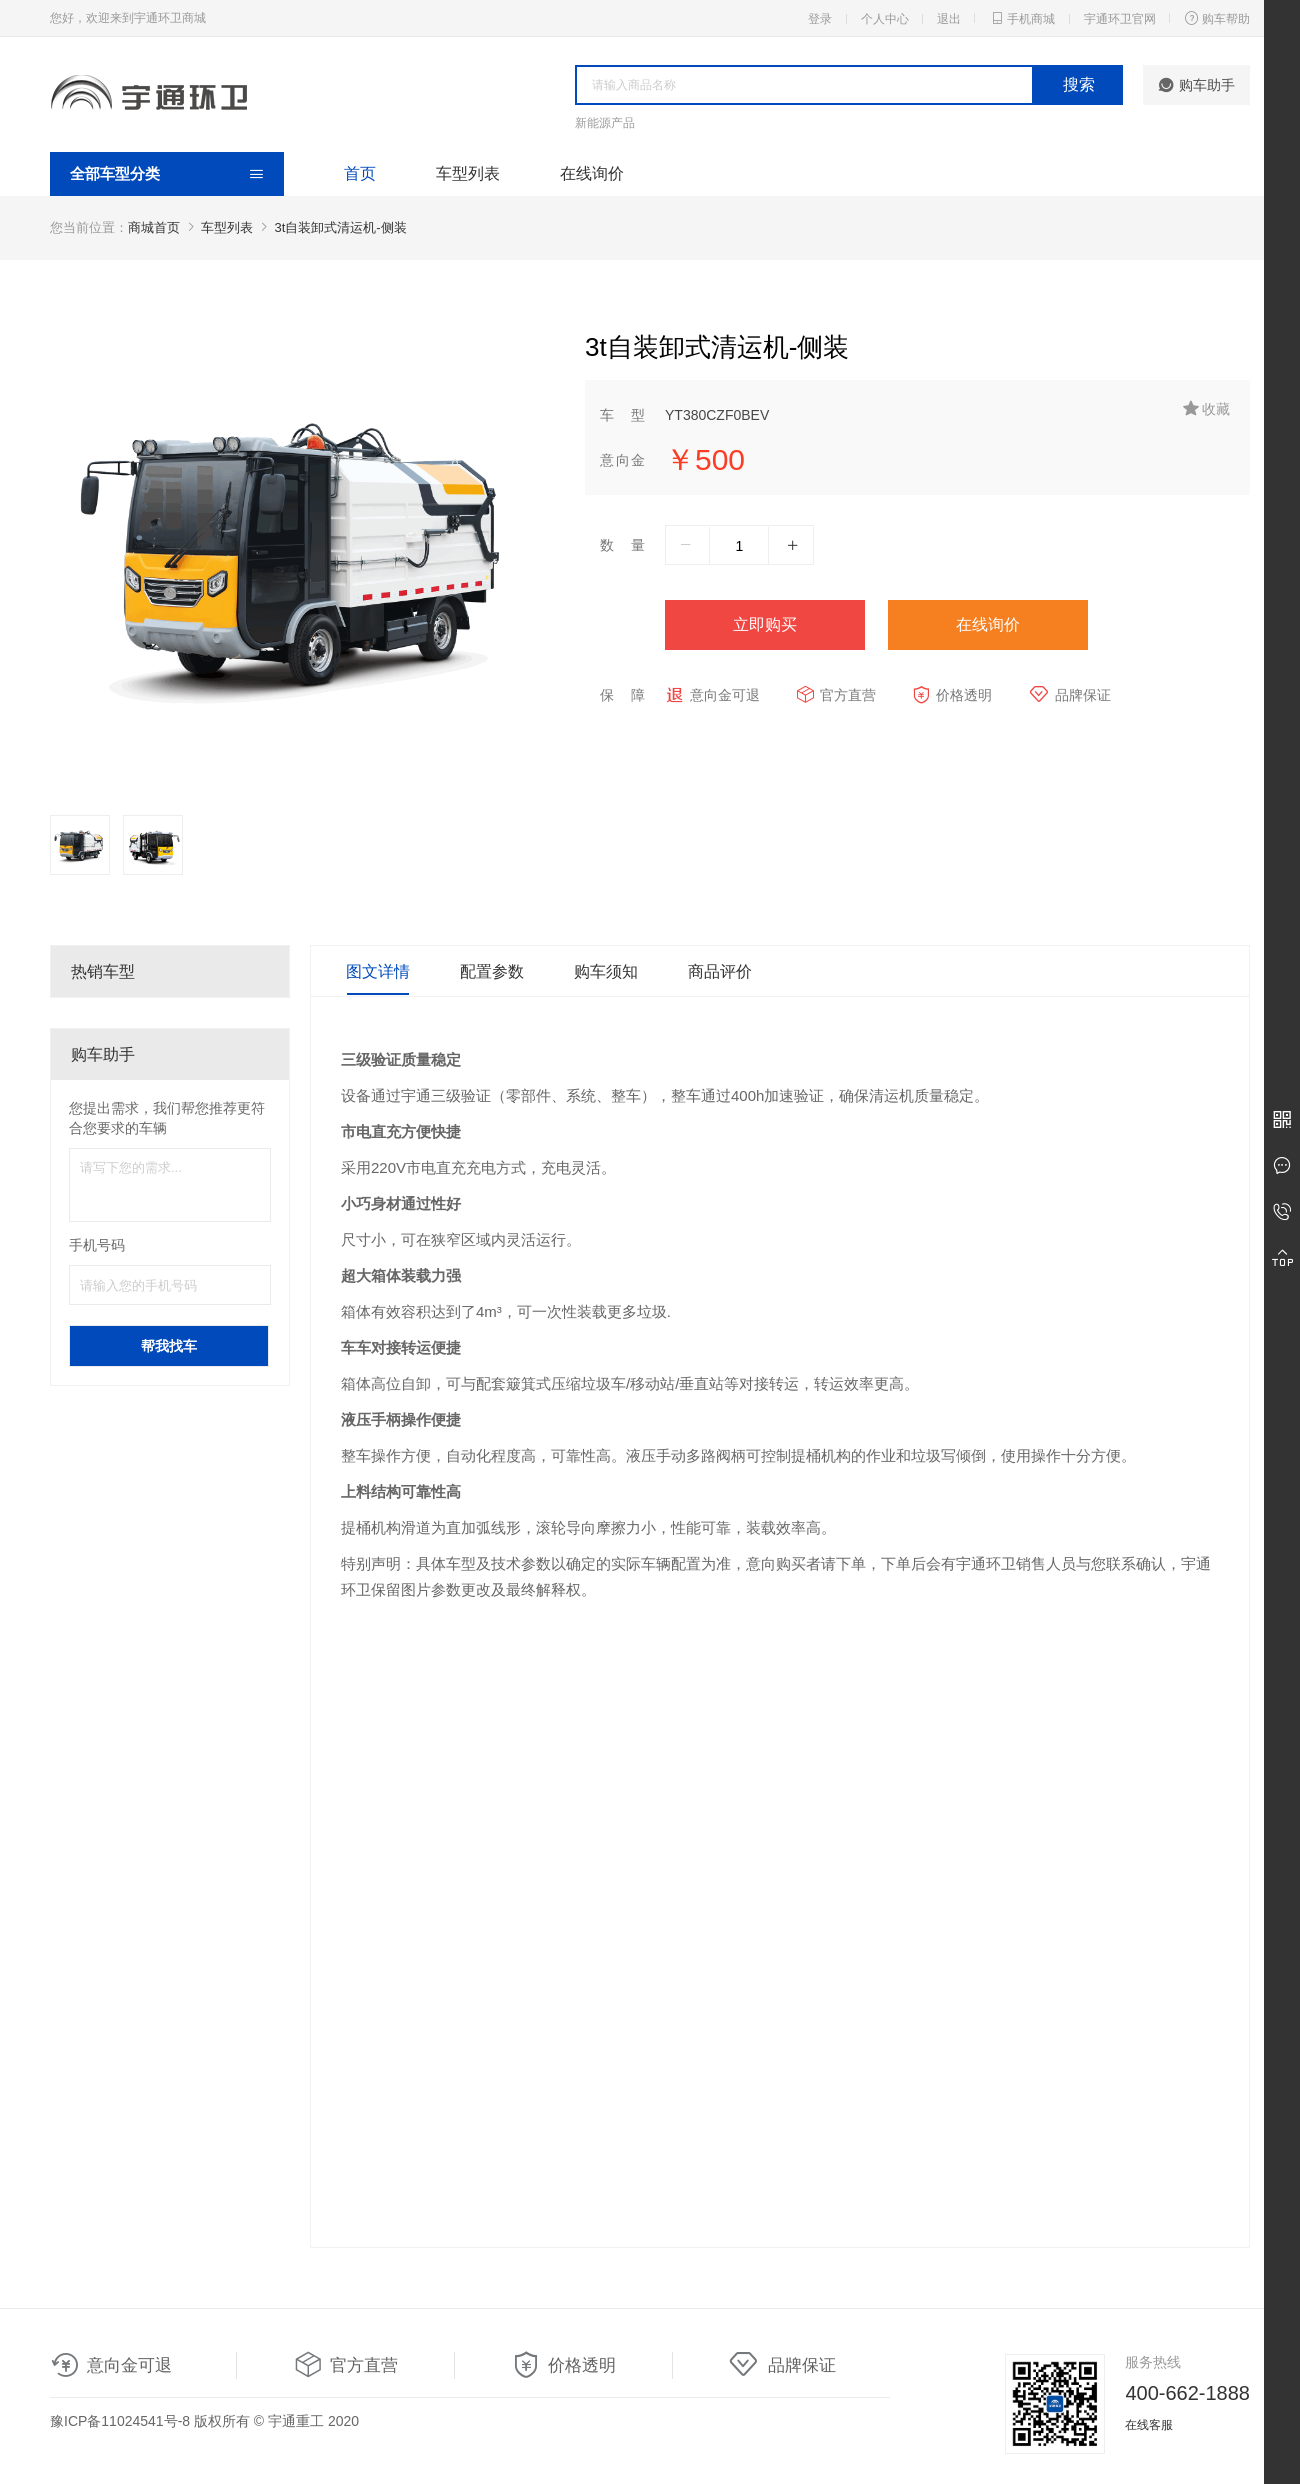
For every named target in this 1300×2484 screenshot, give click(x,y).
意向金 (622, 460)
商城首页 (154, 227)
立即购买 (765, 624)
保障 (622, 695)
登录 (820, 19)
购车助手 (1196, 85)
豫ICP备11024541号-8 (120, 2421)
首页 (360, 173)
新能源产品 (605, 123)
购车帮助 (1217, 18)
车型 (622, 415)
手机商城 (1022, 18)
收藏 (1206, 408)
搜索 (1079, 84)
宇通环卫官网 (1120, 19)
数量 (622, 545)
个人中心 (885, 19)
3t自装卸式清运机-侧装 (341, 227)
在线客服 (1149, 2425)
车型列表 (468, 173)
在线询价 (592, 173)
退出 (949, 19)
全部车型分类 (115, 173)
